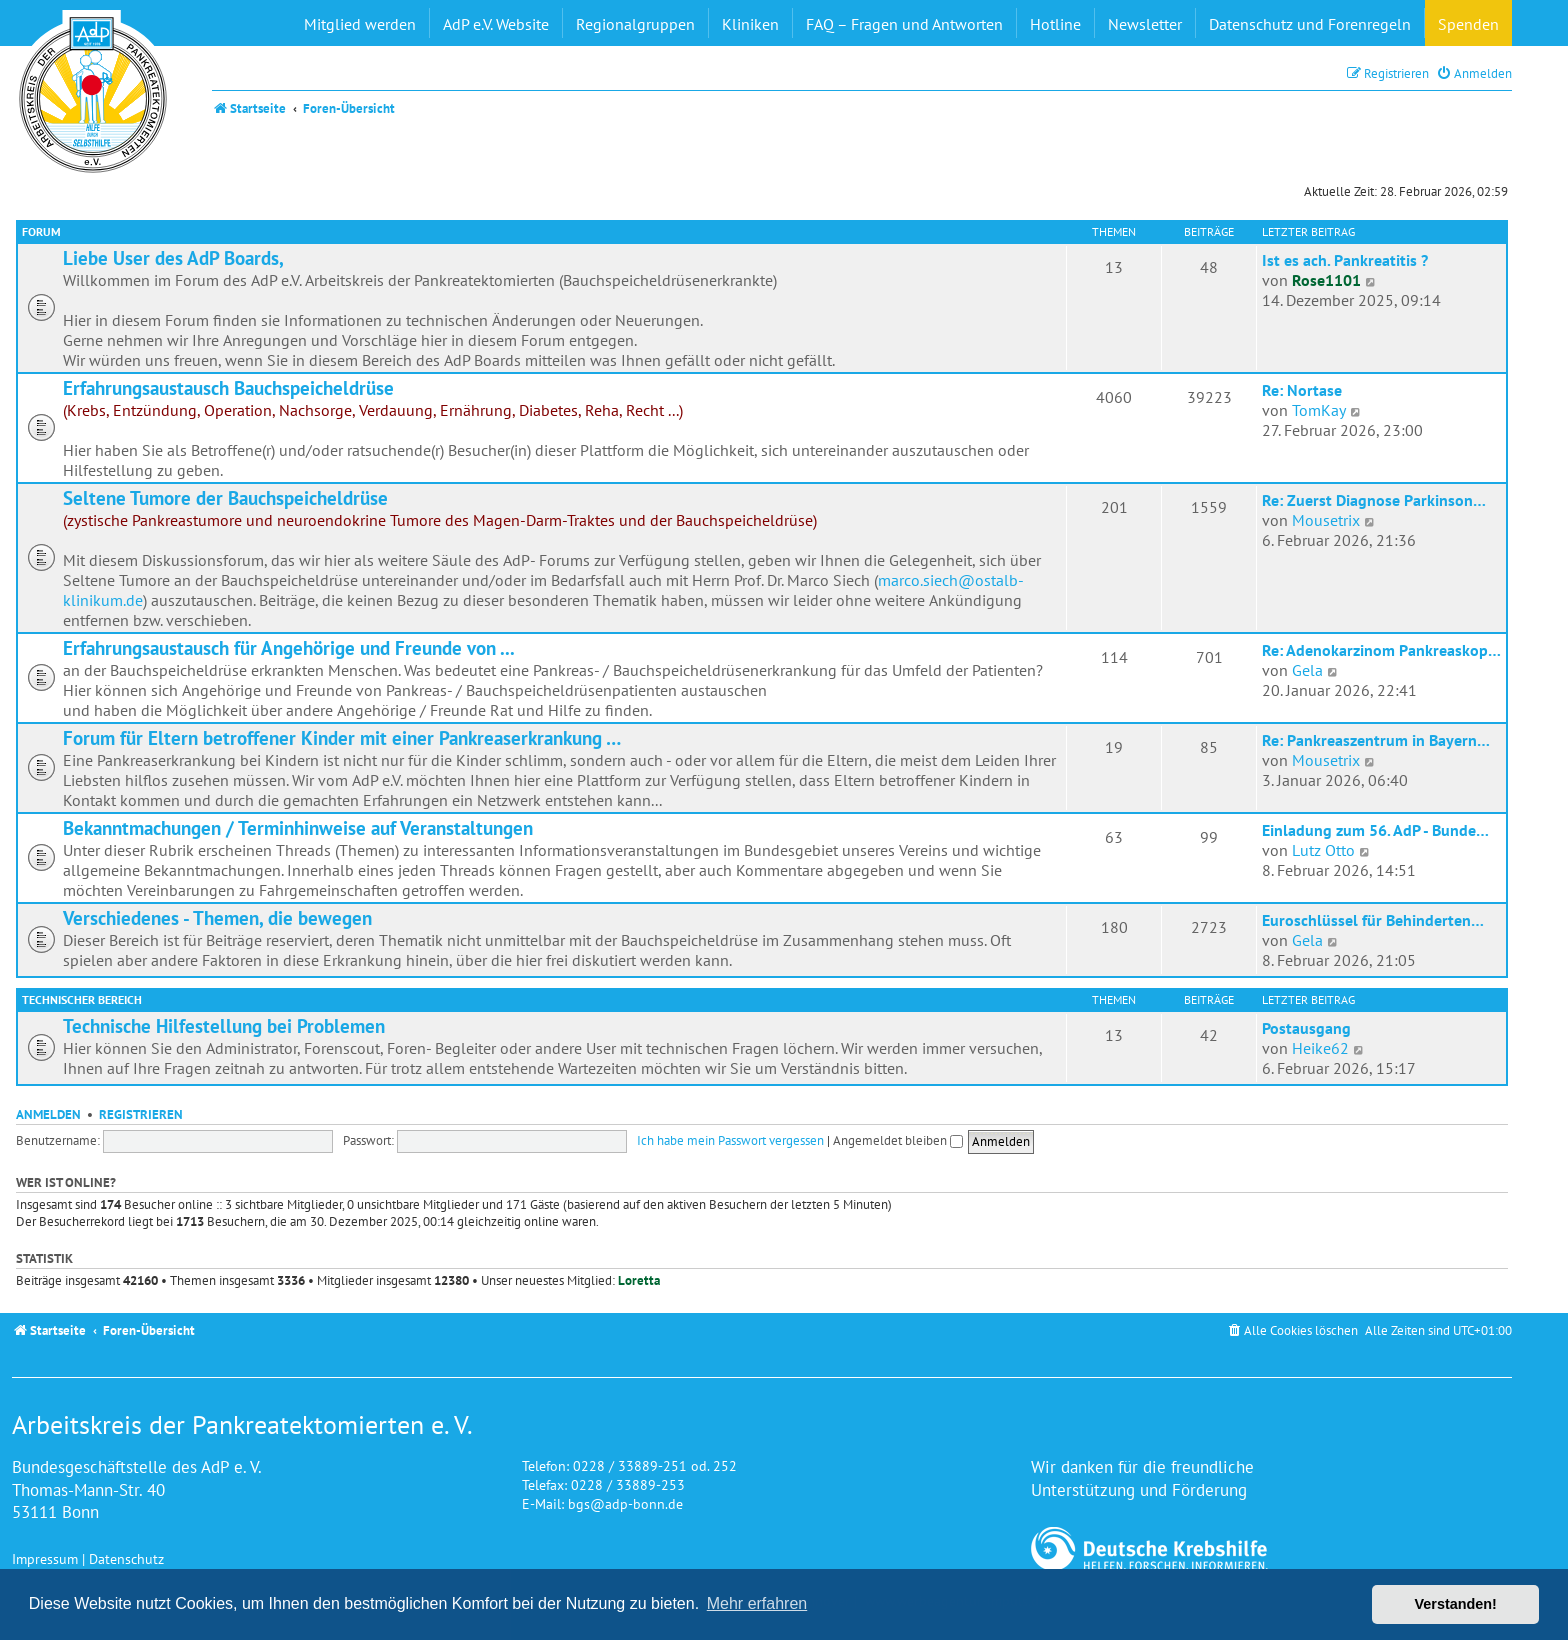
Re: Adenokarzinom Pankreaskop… (1381, 650)
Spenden (1468, 24)
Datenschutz (126, 1558)
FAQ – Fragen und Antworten (904, 24)
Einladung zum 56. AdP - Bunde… (1375, 830)
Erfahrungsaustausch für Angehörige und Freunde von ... (289, 648)
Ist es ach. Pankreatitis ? (1345, 260)
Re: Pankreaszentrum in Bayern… (1376, 740)
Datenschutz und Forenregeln (1310, 24)
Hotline (1055, 24)
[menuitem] (1474, 73)
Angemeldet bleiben (898, 1140)
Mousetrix (1326, 520)
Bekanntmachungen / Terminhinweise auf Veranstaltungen (298, 828)
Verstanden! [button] (1456, 1604)
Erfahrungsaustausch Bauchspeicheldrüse (228, 388)
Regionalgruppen (635, 24)
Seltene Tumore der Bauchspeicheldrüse (225, 498)
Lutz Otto (1323, 850)
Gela (1307, 670)
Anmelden (48, 1114)
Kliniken (750, 24)
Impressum (45, 1558)
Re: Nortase (1302, 390)
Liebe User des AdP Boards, (173, 258)
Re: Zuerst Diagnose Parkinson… (1374, 500)
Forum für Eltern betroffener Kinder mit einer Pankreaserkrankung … (342, 738)
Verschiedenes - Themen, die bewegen (217, 918)
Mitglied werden (360, 24)
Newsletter (1145, 24)
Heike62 (1320, 1048)
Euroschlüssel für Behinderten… (1373, 920)
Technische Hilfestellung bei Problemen (224, 1026)
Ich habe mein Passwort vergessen (730, 1140)
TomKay (1319, 410)
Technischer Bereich (82, 999)
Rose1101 (1326, 280)
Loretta (639, 1280)
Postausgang (1306, 1028)
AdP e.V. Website (496, 24)
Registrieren (141, 1114)
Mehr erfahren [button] (757, 1603)
